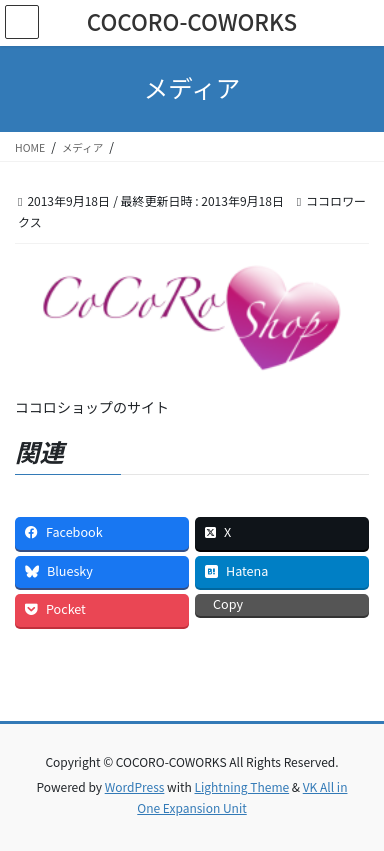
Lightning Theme (241, 786)
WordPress (135, 786)
